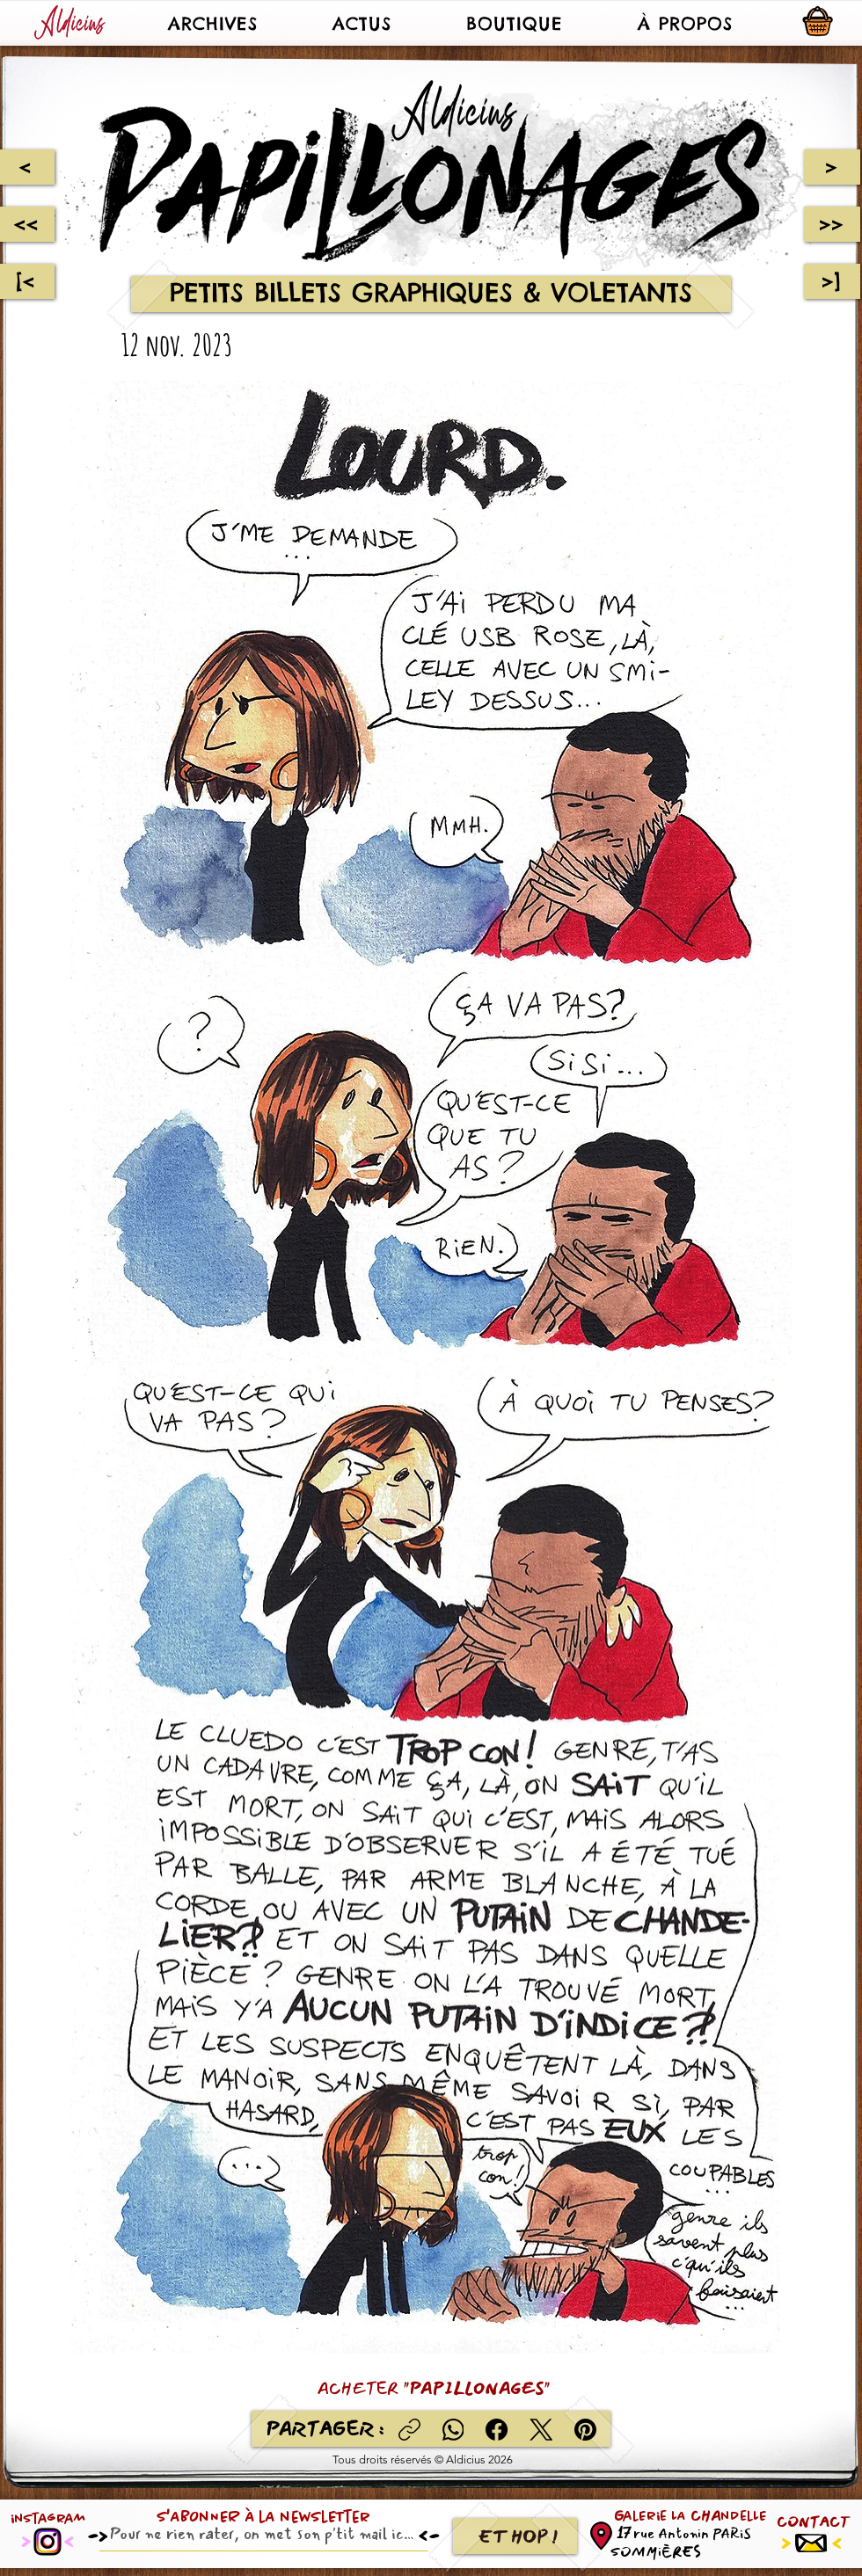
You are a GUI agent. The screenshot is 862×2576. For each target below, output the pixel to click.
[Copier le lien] (409, 2430)
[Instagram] (47, 2541)
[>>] (832, 224)
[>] (832, 167)
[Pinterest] (585, 2430)
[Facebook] (497, 2430)
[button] (212, 23)
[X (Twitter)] (541, 2430)
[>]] (832, 281)
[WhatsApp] (453, 2430)
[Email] (258, 2534)
